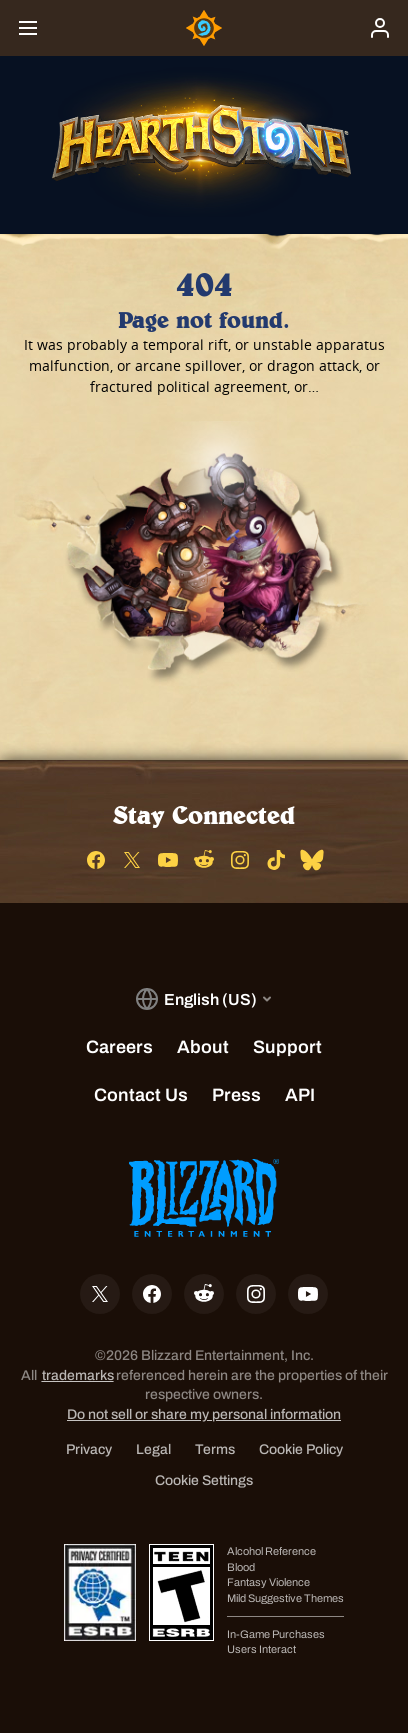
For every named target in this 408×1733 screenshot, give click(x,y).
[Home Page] (204, 28)
